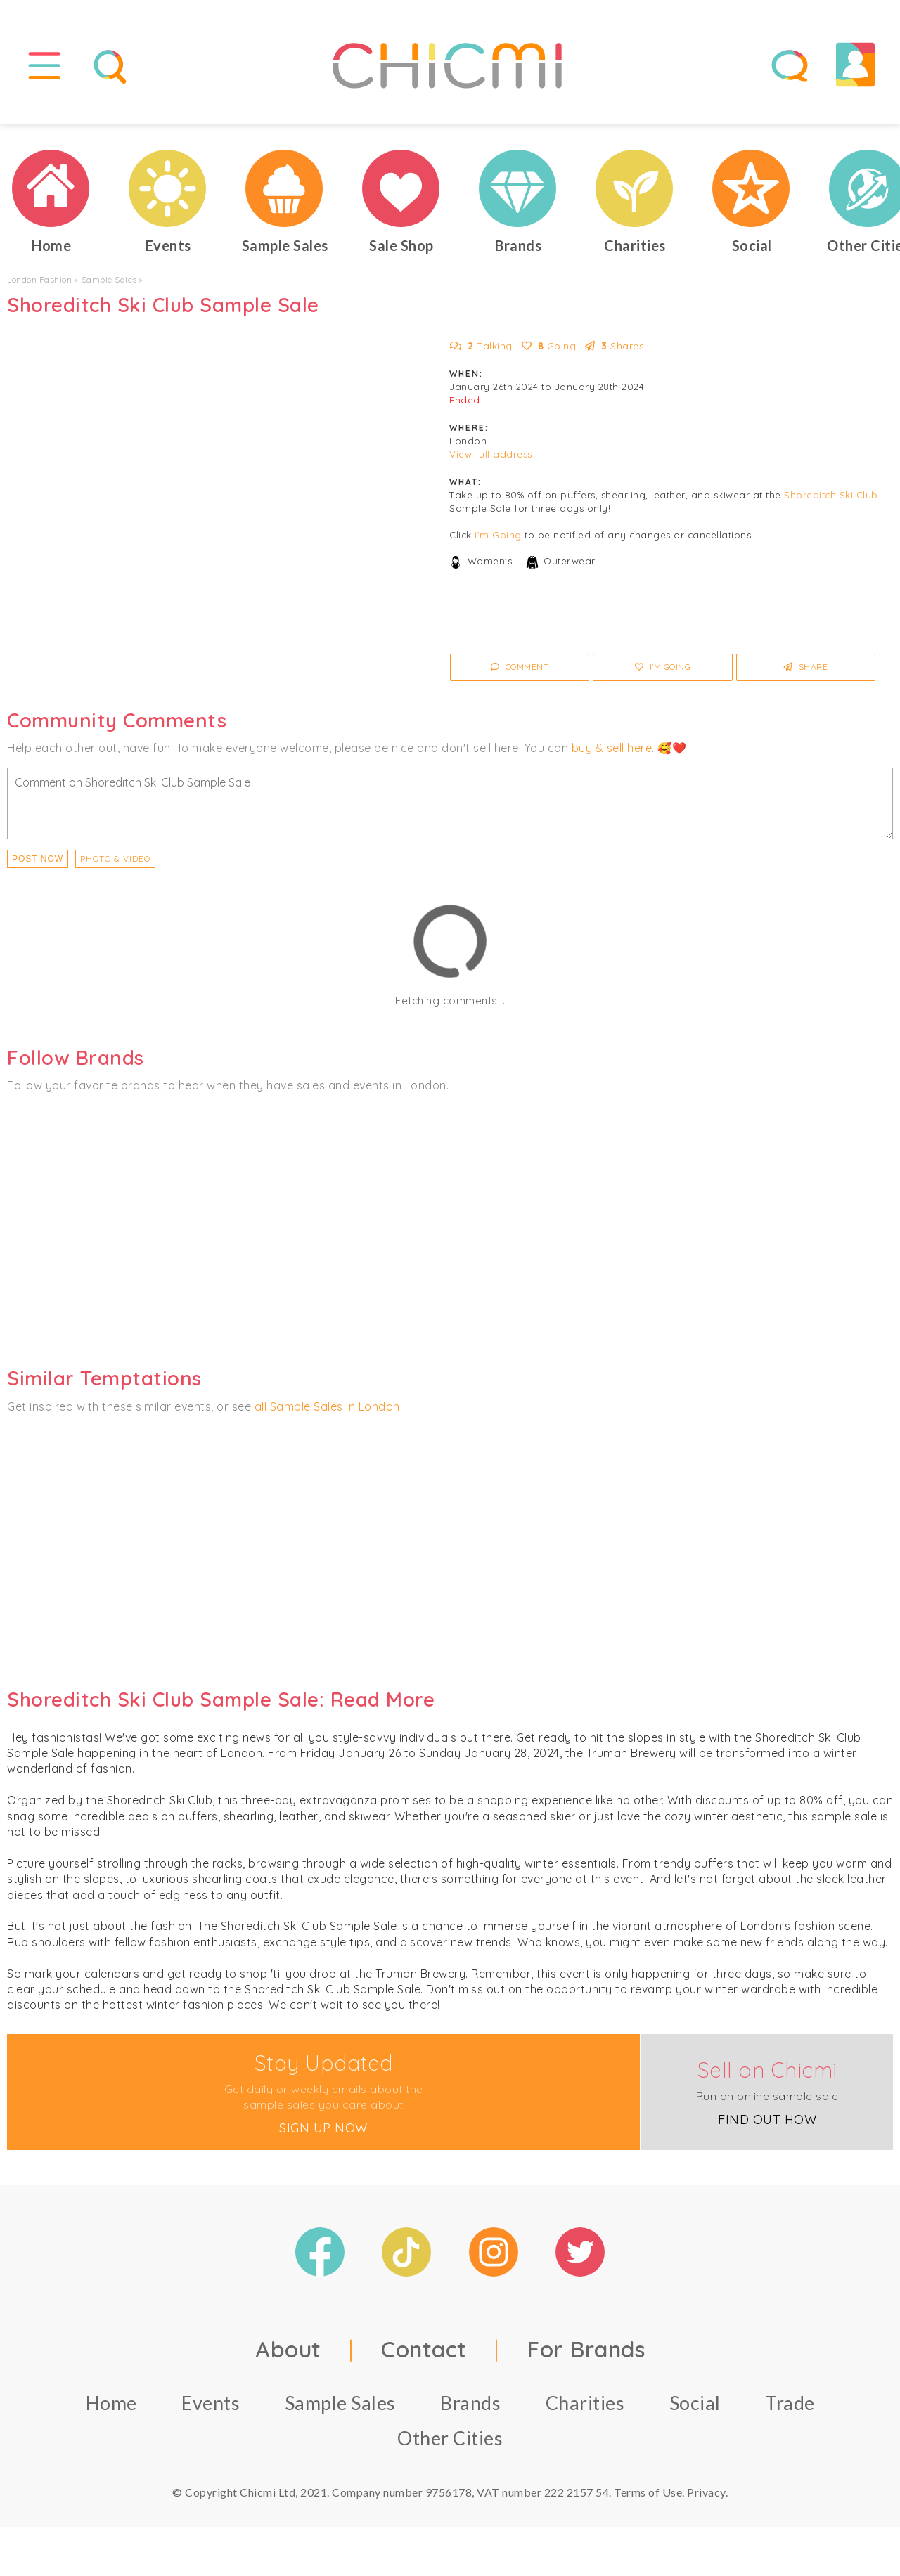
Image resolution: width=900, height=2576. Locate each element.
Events (210, 2402)
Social (695, 2402)
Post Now (37, 859)
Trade (790, 2402)
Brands (470, 2402)
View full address (490, 454)
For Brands (586, 2349)
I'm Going (498, 535)
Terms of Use (648, 2492)
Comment (520, 667)
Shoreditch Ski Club (831, 495)
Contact (424, 2349)
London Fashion (39, 279)
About (288, 2349)
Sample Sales (109, 279)
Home (111, 2402)
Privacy (706, 2492)
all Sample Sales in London (327, 1406)
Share (806, 667)
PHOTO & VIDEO (115, 858)
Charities (585, 2402)
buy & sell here (612, 748)
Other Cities (450, 2437)
